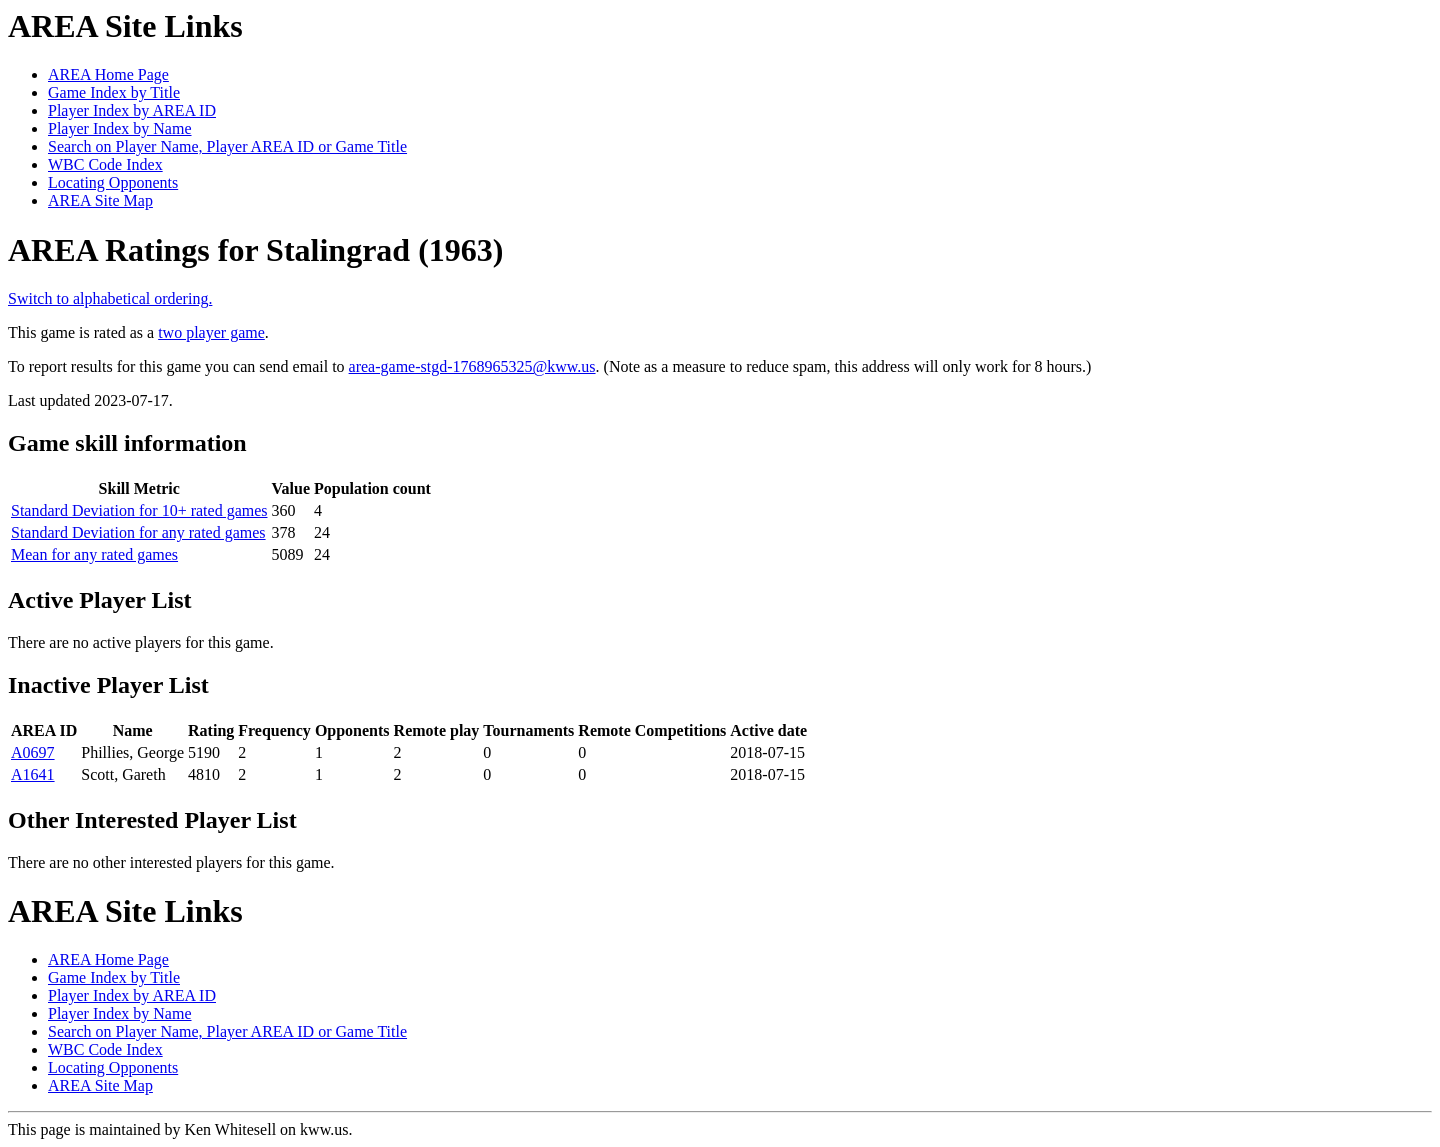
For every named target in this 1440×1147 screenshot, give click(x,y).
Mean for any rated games (94, 554)
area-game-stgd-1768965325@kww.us (472, 366)
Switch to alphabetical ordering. (110, 298)
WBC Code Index (105, 164)
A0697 (33, 752)
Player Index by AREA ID (132, 110)
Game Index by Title (114, 92)
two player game (211, 332)
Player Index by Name (120, 128)
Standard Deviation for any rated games (138, 532)
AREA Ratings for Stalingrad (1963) (255, 250)
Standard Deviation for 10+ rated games (139, 510)
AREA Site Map (100, 200)
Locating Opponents (113, 182)
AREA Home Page (108, 74)
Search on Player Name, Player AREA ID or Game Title (227, 146)
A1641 (33, 774)
